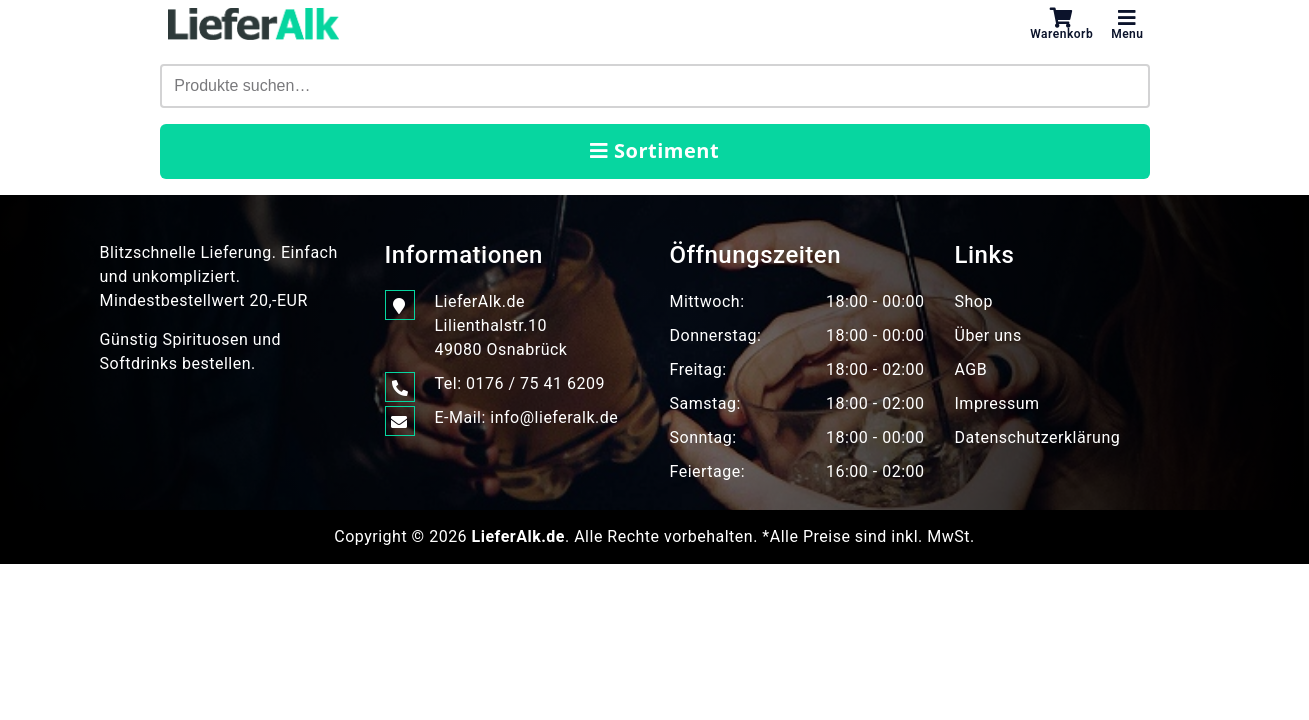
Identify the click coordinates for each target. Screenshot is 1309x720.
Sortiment (654, 150)
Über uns (988, 335)
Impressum (997, 403)
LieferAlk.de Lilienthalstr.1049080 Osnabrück (501, 324)
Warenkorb (1061, 24)
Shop (974, 301)
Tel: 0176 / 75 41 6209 (520, 384)
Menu (1127, 24)
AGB (971, 369)
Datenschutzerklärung (1038, 437)
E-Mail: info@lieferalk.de (527, 418)
